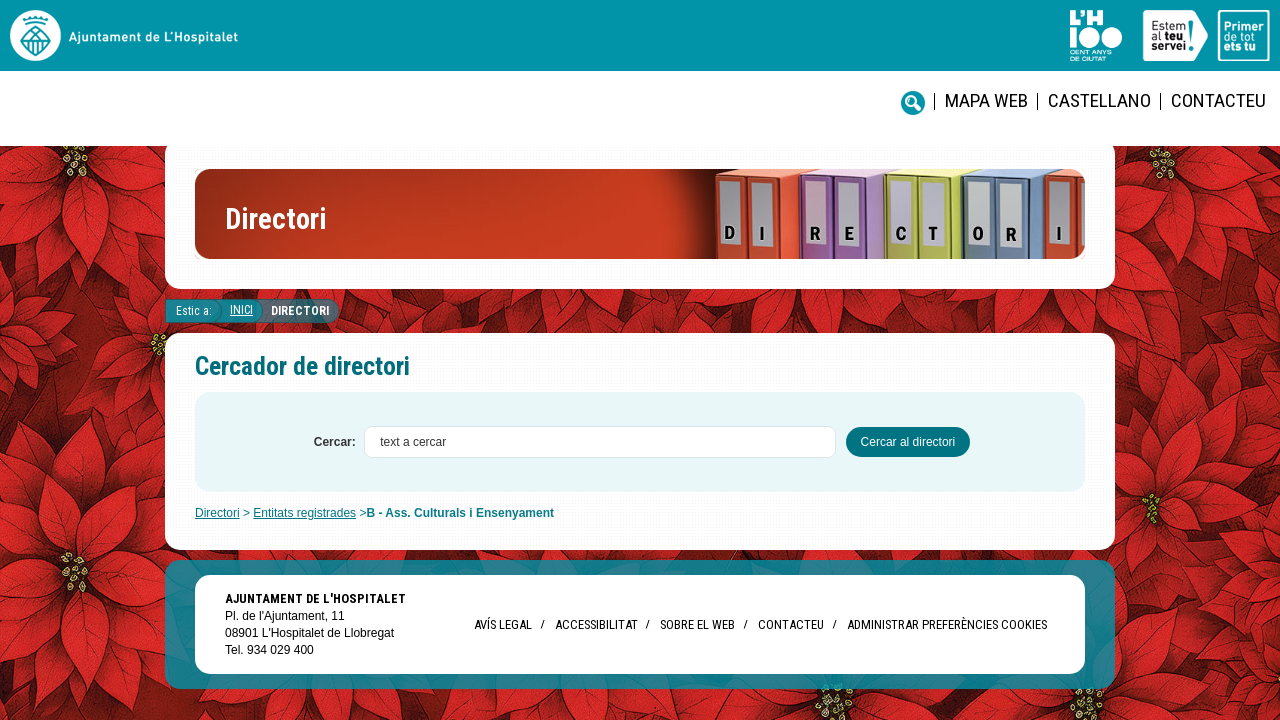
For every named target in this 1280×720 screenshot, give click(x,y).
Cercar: (335, 458)
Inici (241, 326)
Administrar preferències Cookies (947, 640)
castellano (715, 50)
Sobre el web (697, 640)
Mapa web (625, 50)
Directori (300, 327)
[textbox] (600, 458)
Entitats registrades (304, 529)
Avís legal (503, 640)
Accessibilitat (596, 640)
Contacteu (810, 50)
